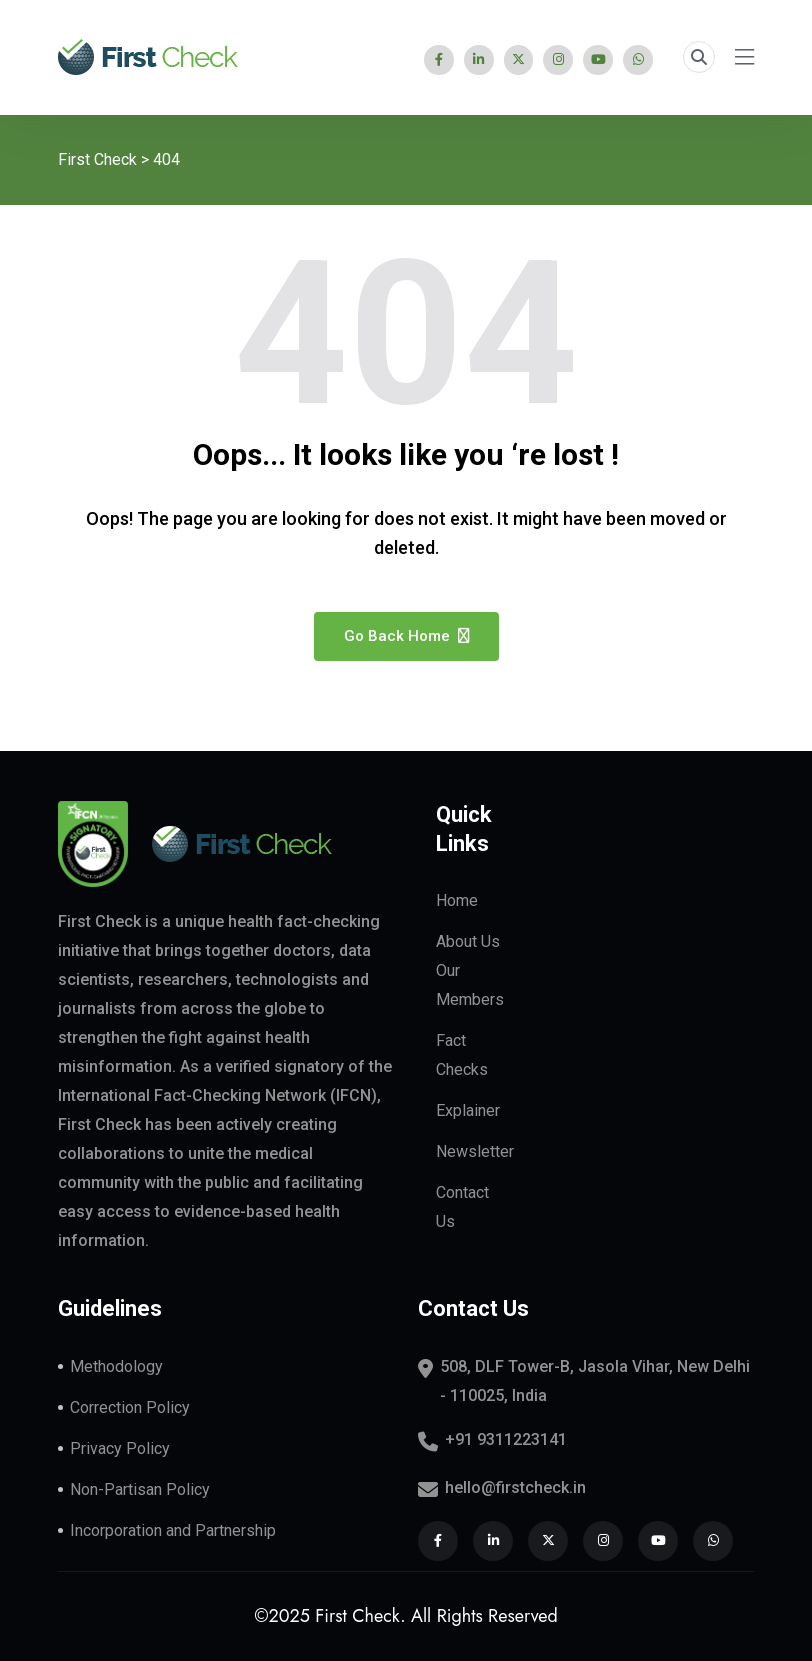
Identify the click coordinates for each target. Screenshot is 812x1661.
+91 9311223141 (506, 1439)
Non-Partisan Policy (140, 1489)
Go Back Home (406, 636)
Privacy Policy (120, 1448)
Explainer (468, 1111)
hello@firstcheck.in (515, 1487)
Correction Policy (130, 1407)
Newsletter (475, 1152)
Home (457, 901)
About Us (468, 942)
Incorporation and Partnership (173, 1530)
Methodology (116, 1366)
